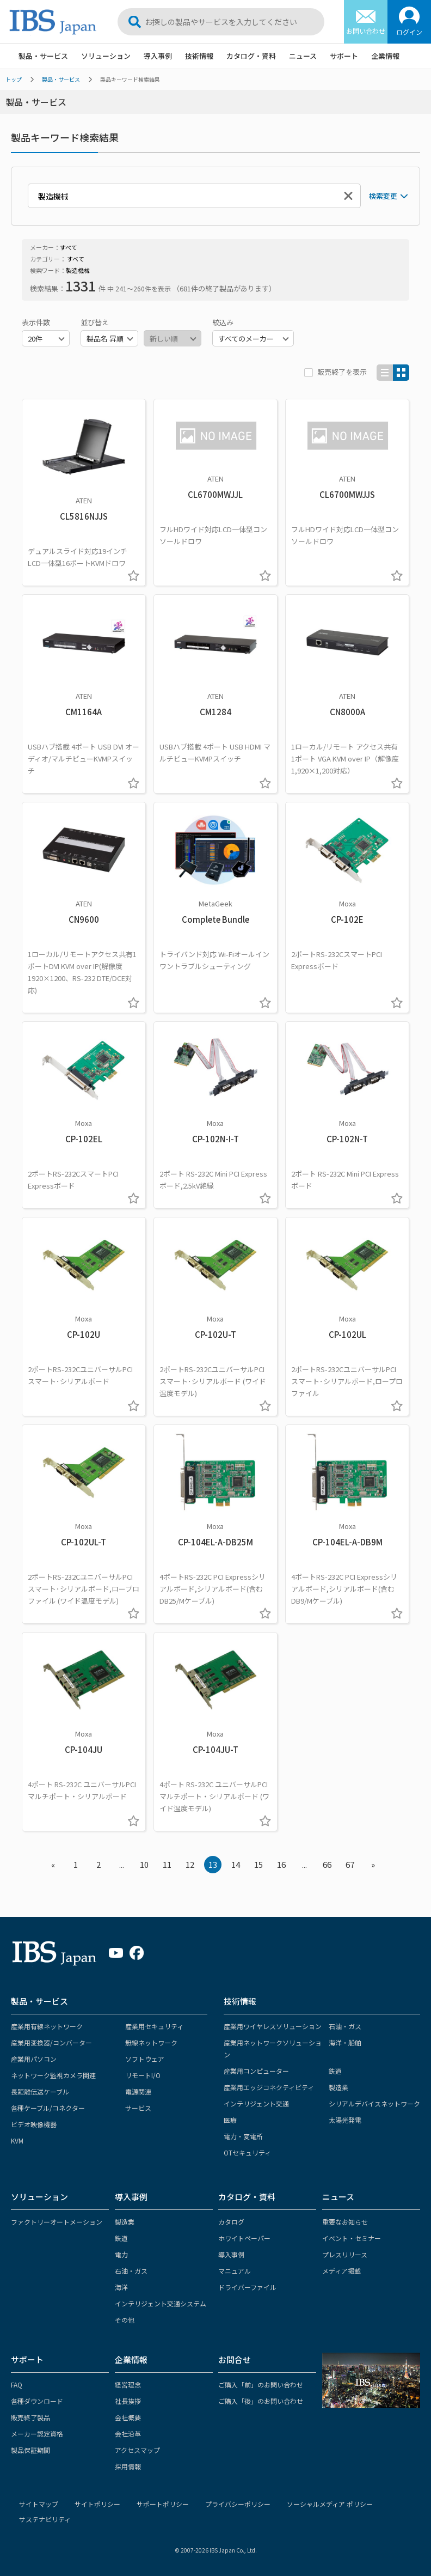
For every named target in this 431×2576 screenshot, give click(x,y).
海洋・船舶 (345, 2042)
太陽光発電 (345, 2119)
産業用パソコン (34, 2058)
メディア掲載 (341, 2270)
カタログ (231, 2221)
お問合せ (234, 2359)
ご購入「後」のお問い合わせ (260, 2401)
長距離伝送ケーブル (40, 2091)
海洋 (121, 2287)
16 (281, 1864)
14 (235, 1864)
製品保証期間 (30, 2450)
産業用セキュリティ (154, 2026)
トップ (13, 79)
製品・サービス (43, 56)
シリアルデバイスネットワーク (374, 2103)
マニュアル (234, 2270)
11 (167, 1864)
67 (350, 1864)
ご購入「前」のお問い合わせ (260, 2384)
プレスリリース (344, 2254)
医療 (230, 2119)
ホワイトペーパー (244, 2238)
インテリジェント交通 (256, 2103)
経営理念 (128, 2384)
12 (190, 1864)
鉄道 (335, 2070)
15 (258, 1864)
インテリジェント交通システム (160, 2303)
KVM (17, 2140)
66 (327, 1864)
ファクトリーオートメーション (56, 2221)
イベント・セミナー (351, 2238)
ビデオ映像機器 (34, 2124)
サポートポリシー (163, 2503)
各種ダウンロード (37, 2401)
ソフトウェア (144, 2058)
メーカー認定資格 (37, 2433)
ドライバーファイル (247, 2287)
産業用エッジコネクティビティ (269, 2087)
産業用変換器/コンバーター (51, 2042)
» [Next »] (373, 1864)
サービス (138, 2107)
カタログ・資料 (251, 56)
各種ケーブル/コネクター (48, 2107)
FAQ (16, 2384)
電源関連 (138, 2091)
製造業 (338, 2087)
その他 (124, 2319)
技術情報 (199, 56)
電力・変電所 (243, 2136)
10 (144, 1864)
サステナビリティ (45, 2519)
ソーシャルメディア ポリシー (330, 2503)
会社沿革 (128, 2433)
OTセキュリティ (247, 2152)
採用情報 (128, 2466)
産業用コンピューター (256, 2070)
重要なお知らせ (345, 2221)
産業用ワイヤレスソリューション (273, 2026)
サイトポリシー (97, 2503)
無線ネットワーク (151, 2042)
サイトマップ (38, 2503)
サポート (344, 56)
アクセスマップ (137, 2450)
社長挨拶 (128, 2401)
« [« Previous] (53, 1864)
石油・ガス (345, 2026)
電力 (121, 2254)
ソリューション (106, 56)
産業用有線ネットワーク (47, 2026)
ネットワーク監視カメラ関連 (53, 2075)
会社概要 (128, 2417)
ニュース (303, 56)
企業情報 (385, 56)
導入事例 (158, 56)
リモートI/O (143, 2075)
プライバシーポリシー (237, 2503)
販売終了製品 (30, 2417)
